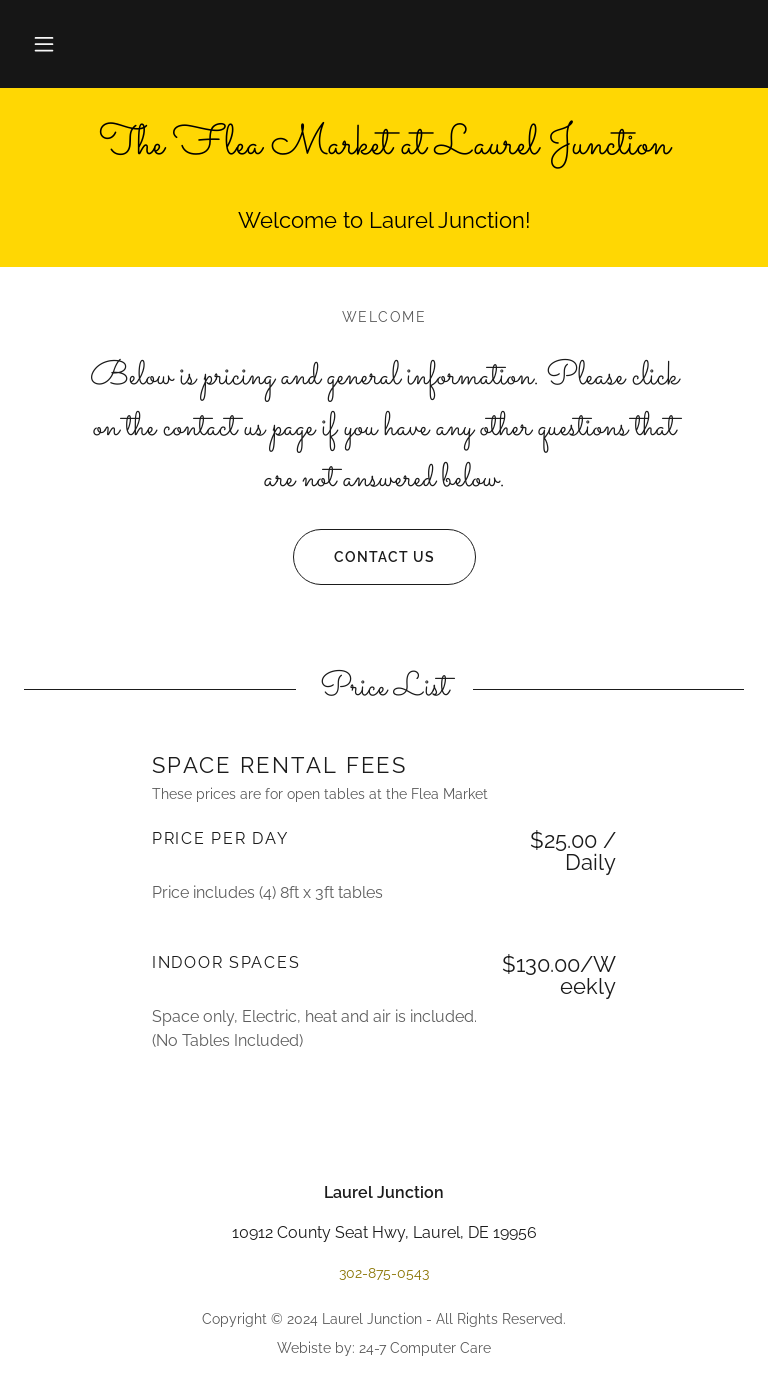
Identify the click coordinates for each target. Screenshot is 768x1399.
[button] (44, 44)
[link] (384, 148)
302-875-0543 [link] (384, 1273)
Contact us (364, 557)
